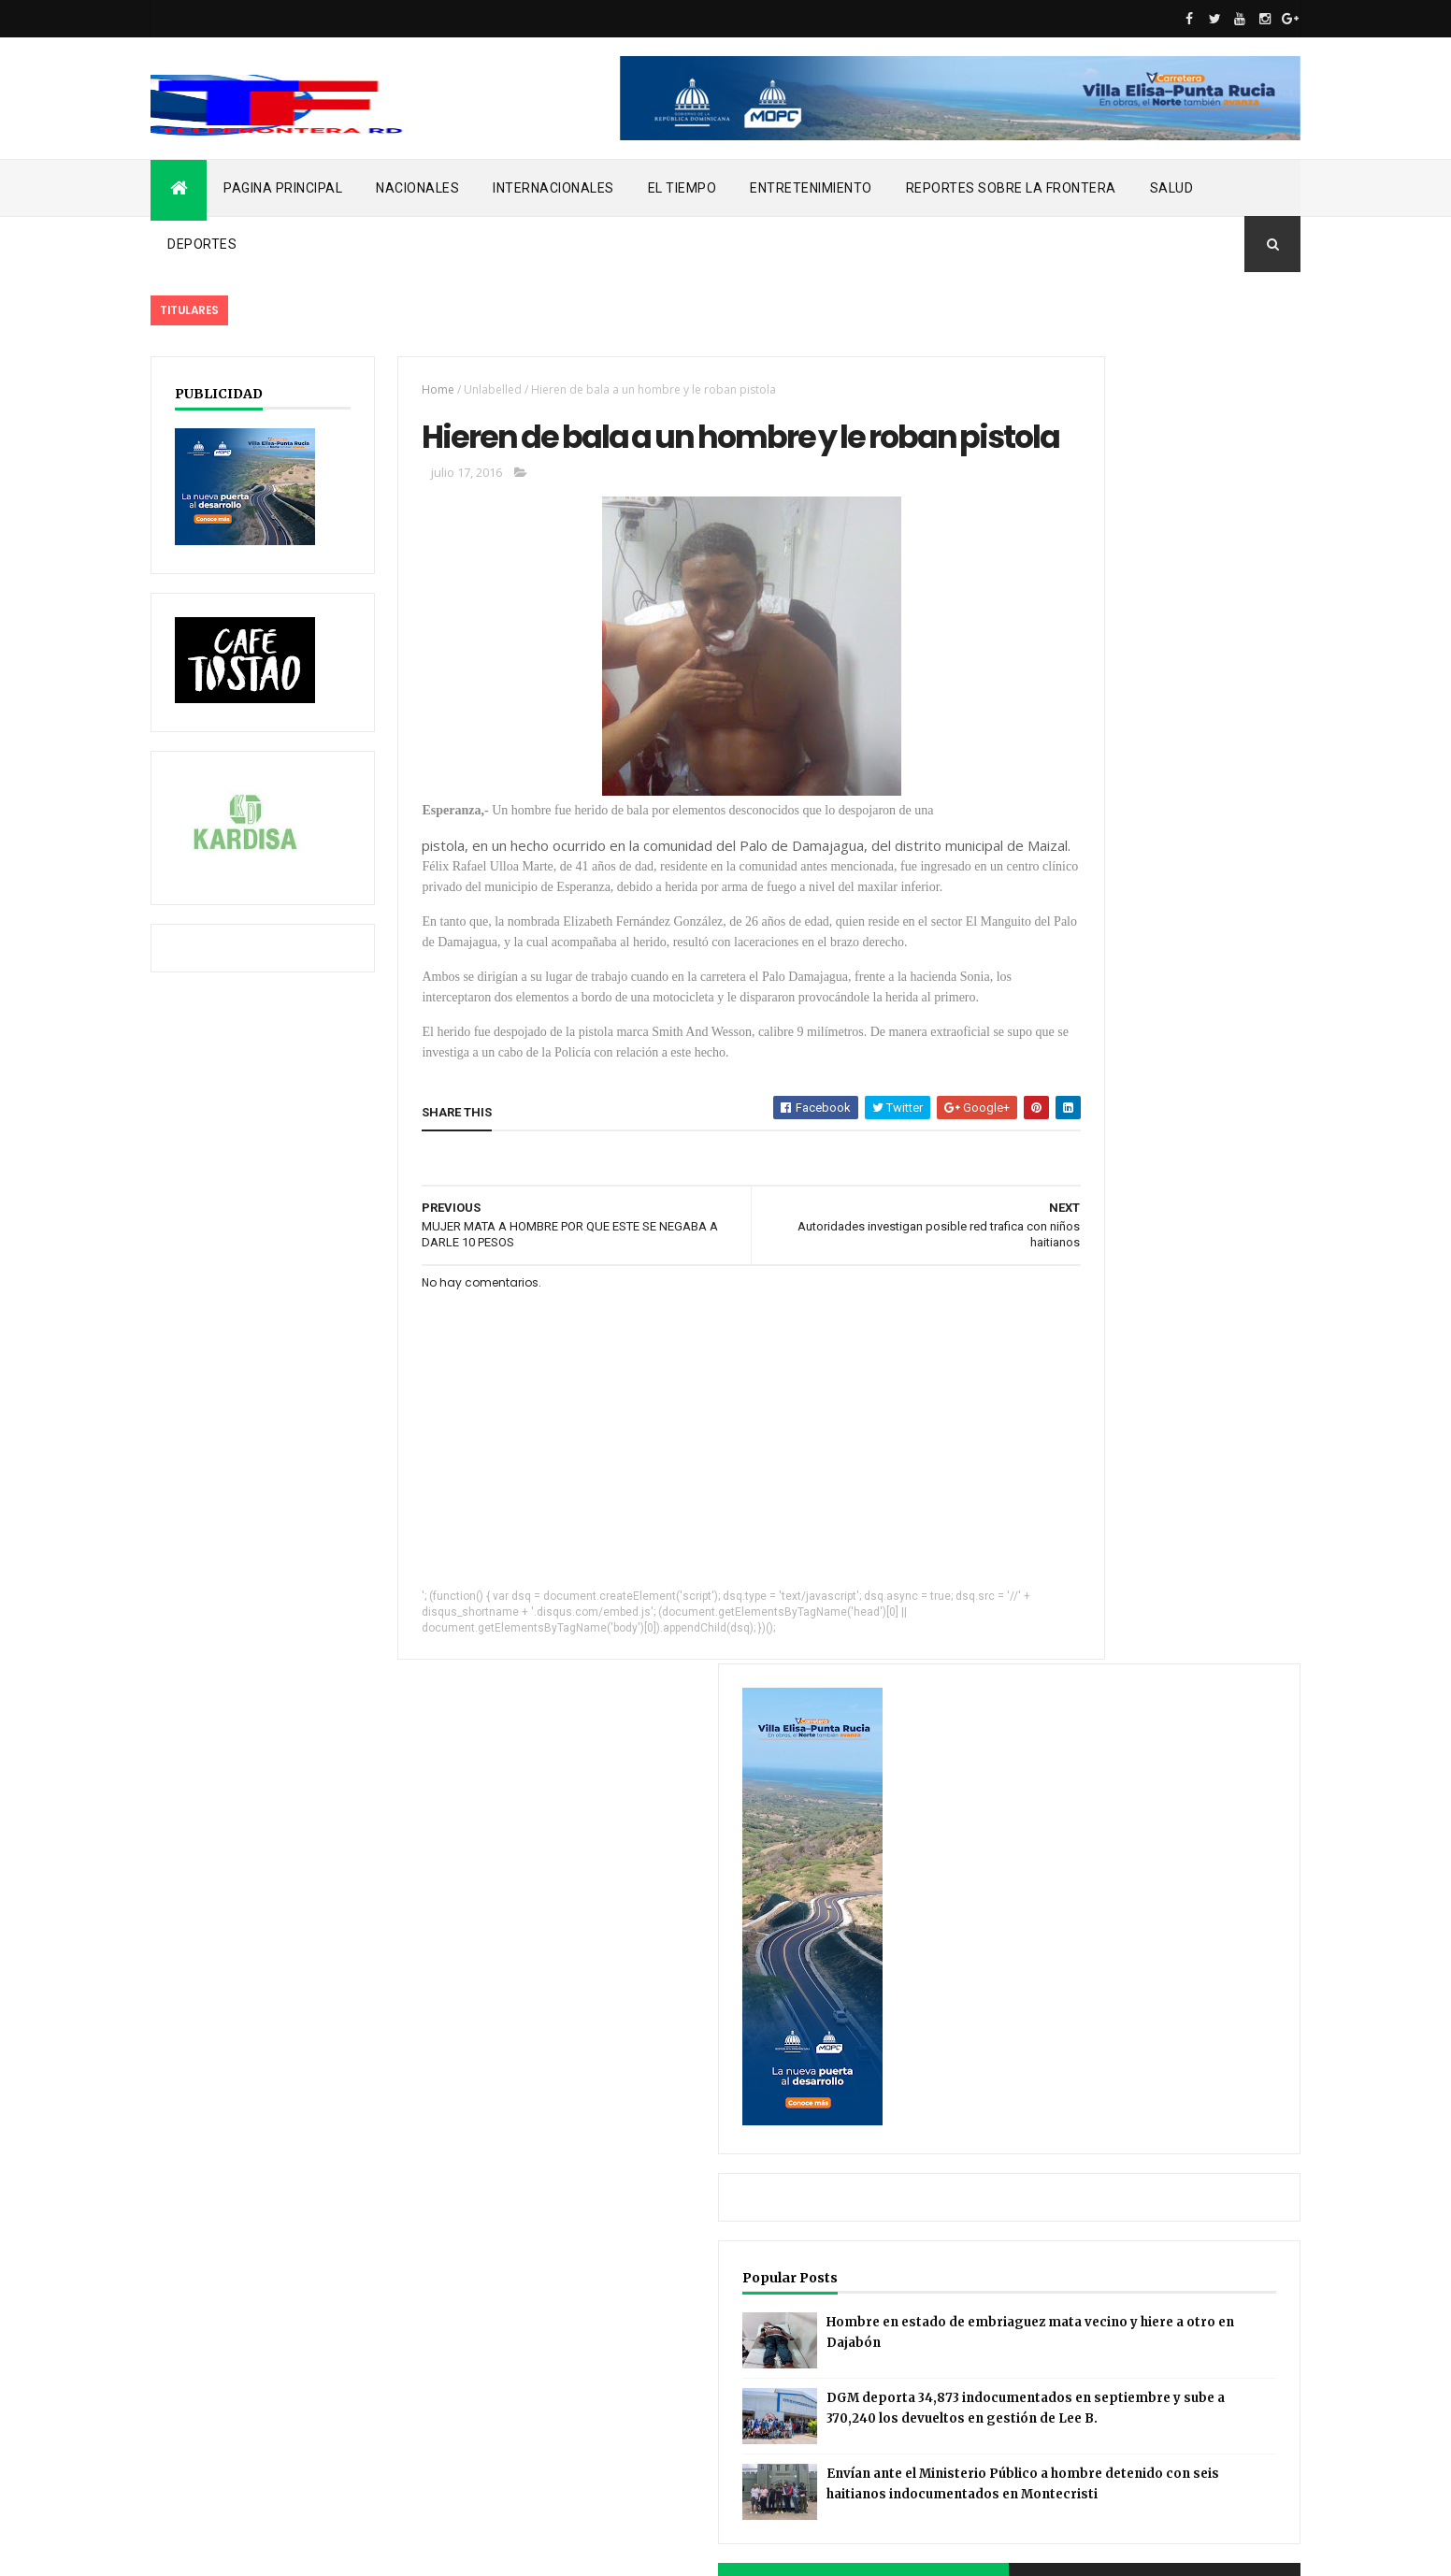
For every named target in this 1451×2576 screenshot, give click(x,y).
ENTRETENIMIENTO (811, 187)
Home (406, 389)
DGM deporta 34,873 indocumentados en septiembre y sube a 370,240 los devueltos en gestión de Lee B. (1156, 1158)
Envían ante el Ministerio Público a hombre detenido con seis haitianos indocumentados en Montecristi (1153, 1280)
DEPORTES (202, 244)
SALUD (1172, 187)
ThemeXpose (246, 2549)
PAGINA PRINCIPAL (282, 187)
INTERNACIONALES (553, 187)
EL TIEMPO (682, 187)
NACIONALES (417, 187)
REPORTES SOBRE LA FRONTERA (1011, 187)
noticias (188, 2423)
